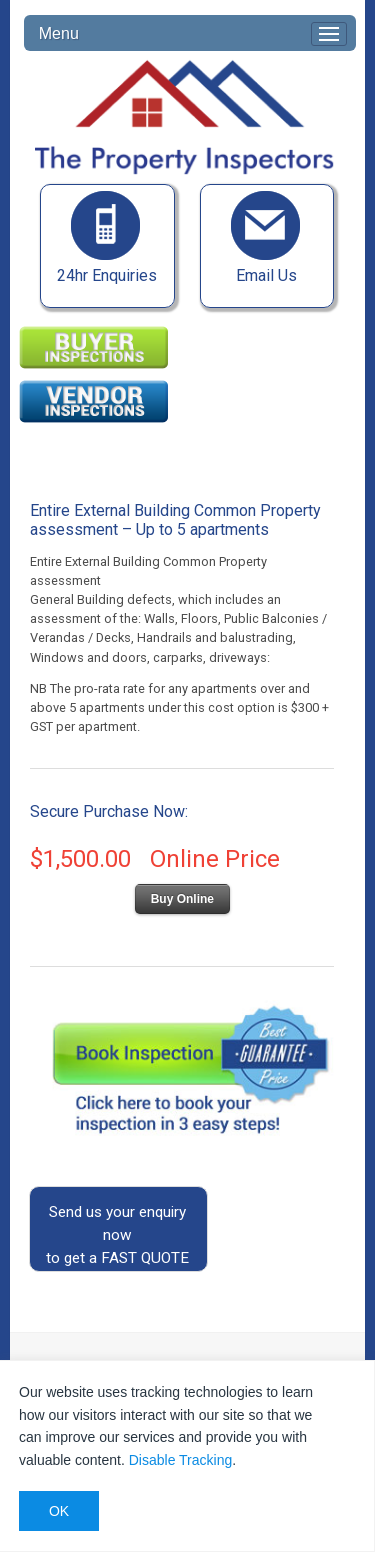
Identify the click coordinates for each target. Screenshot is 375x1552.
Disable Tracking (181, 1460)
